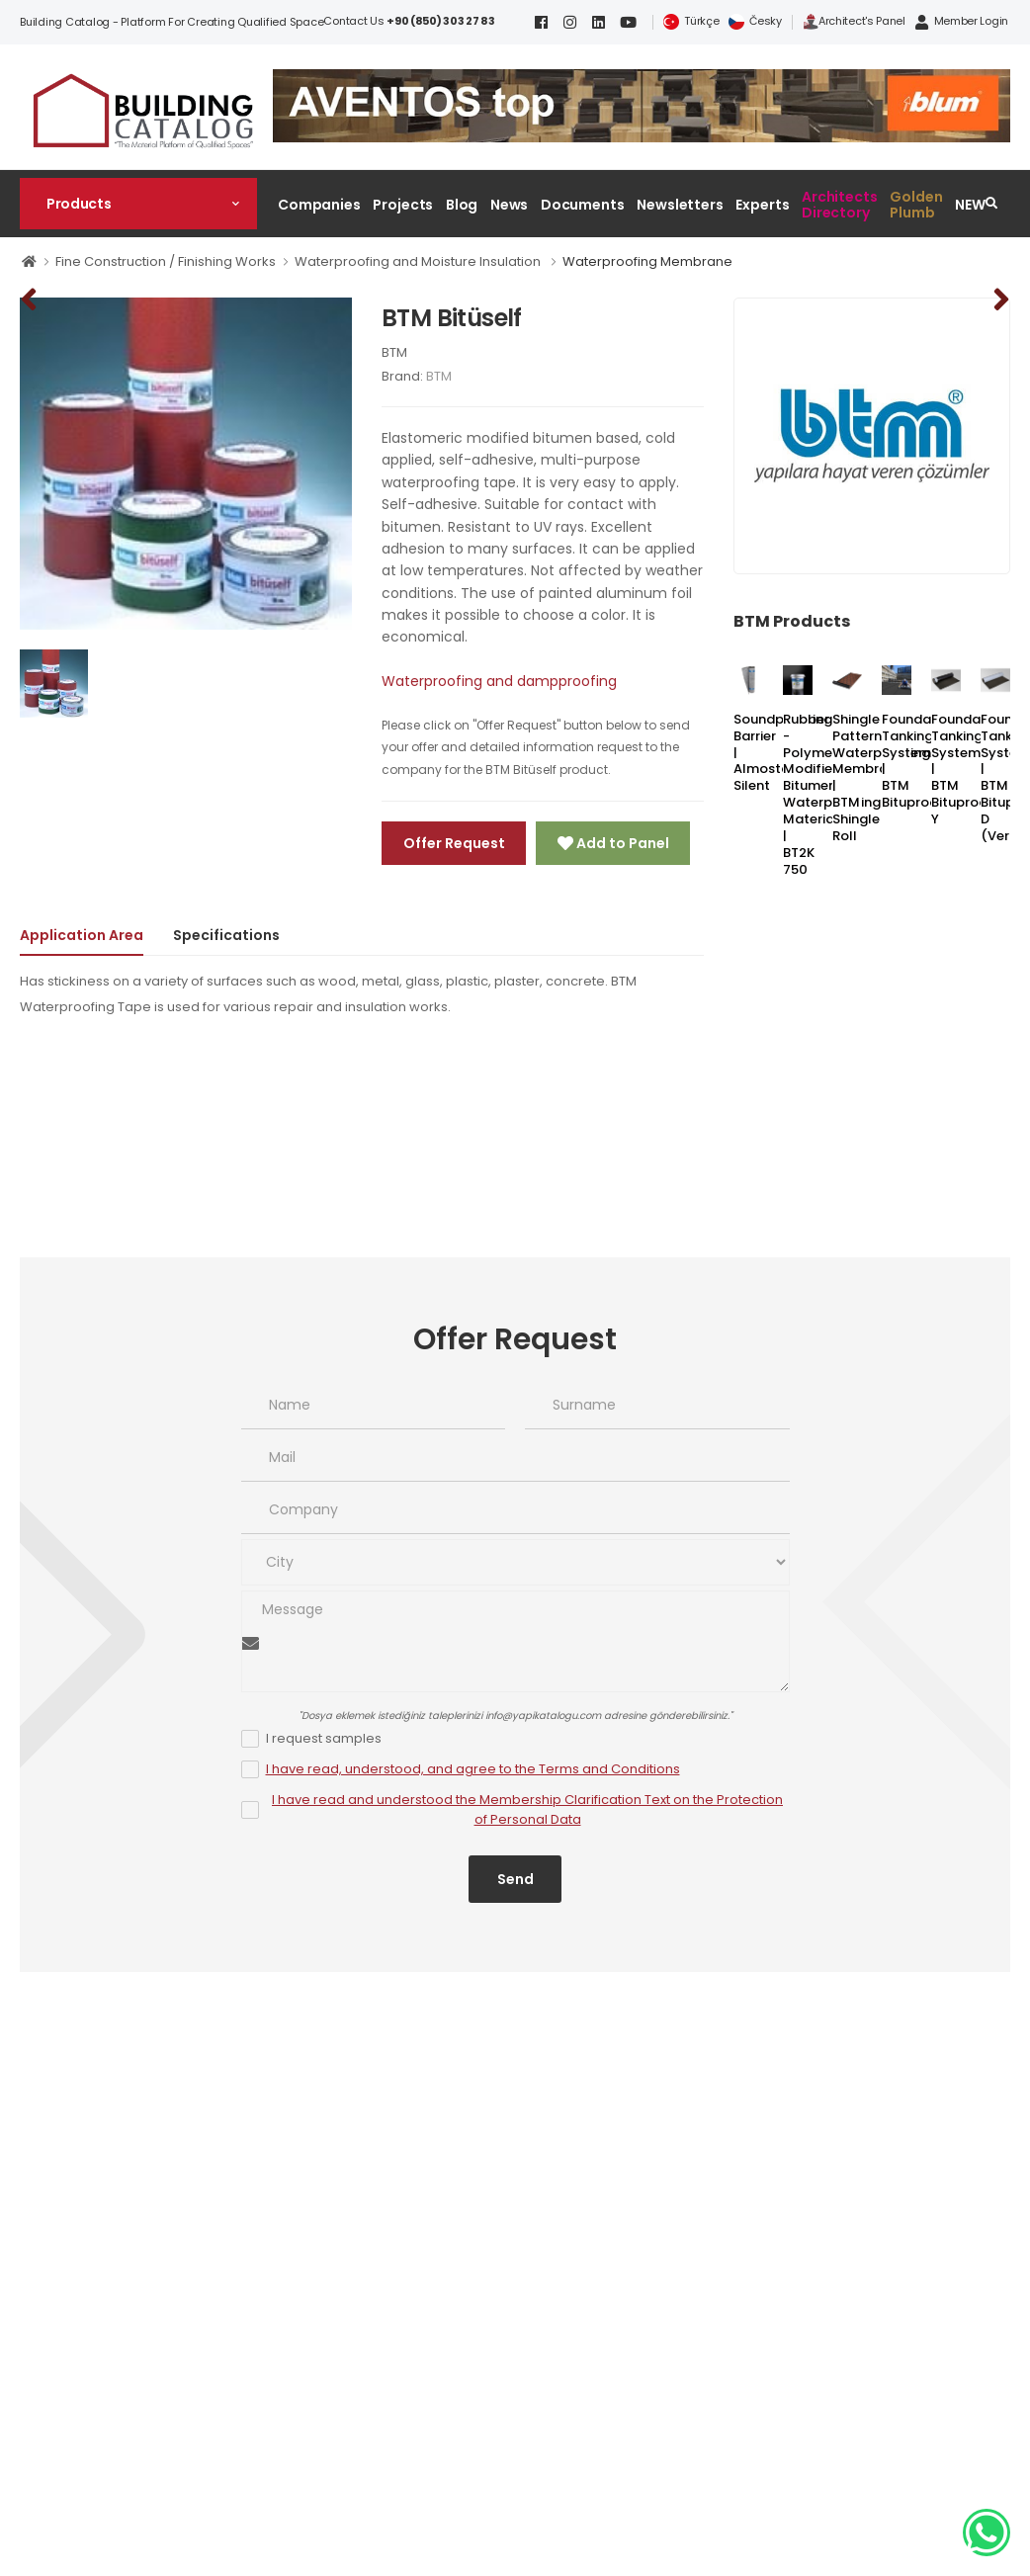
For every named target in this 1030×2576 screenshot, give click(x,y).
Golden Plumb (916, 204)
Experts (762, 205)
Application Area (81, 935)
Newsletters (680, 205)
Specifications (226, 935)
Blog (462, 205)
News (509, 205)
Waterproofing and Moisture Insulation (419, 261)
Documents (583, 205)
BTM (394, 352)
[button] (138, 203)
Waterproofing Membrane (647, 261)
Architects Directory (840, 204)
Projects (403, 205)
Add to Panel (621, 843)
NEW (970, 205)
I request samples (324, 1738)
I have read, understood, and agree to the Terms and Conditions (473, 1769)
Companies (319, 205)
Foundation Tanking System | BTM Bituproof (919, 761)
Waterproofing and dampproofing (499, 681)
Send (515, 1879)
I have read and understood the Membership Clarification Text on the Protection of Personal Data (527, 1810)
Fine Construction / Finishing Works (165, 261)
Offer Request (454, 843)
